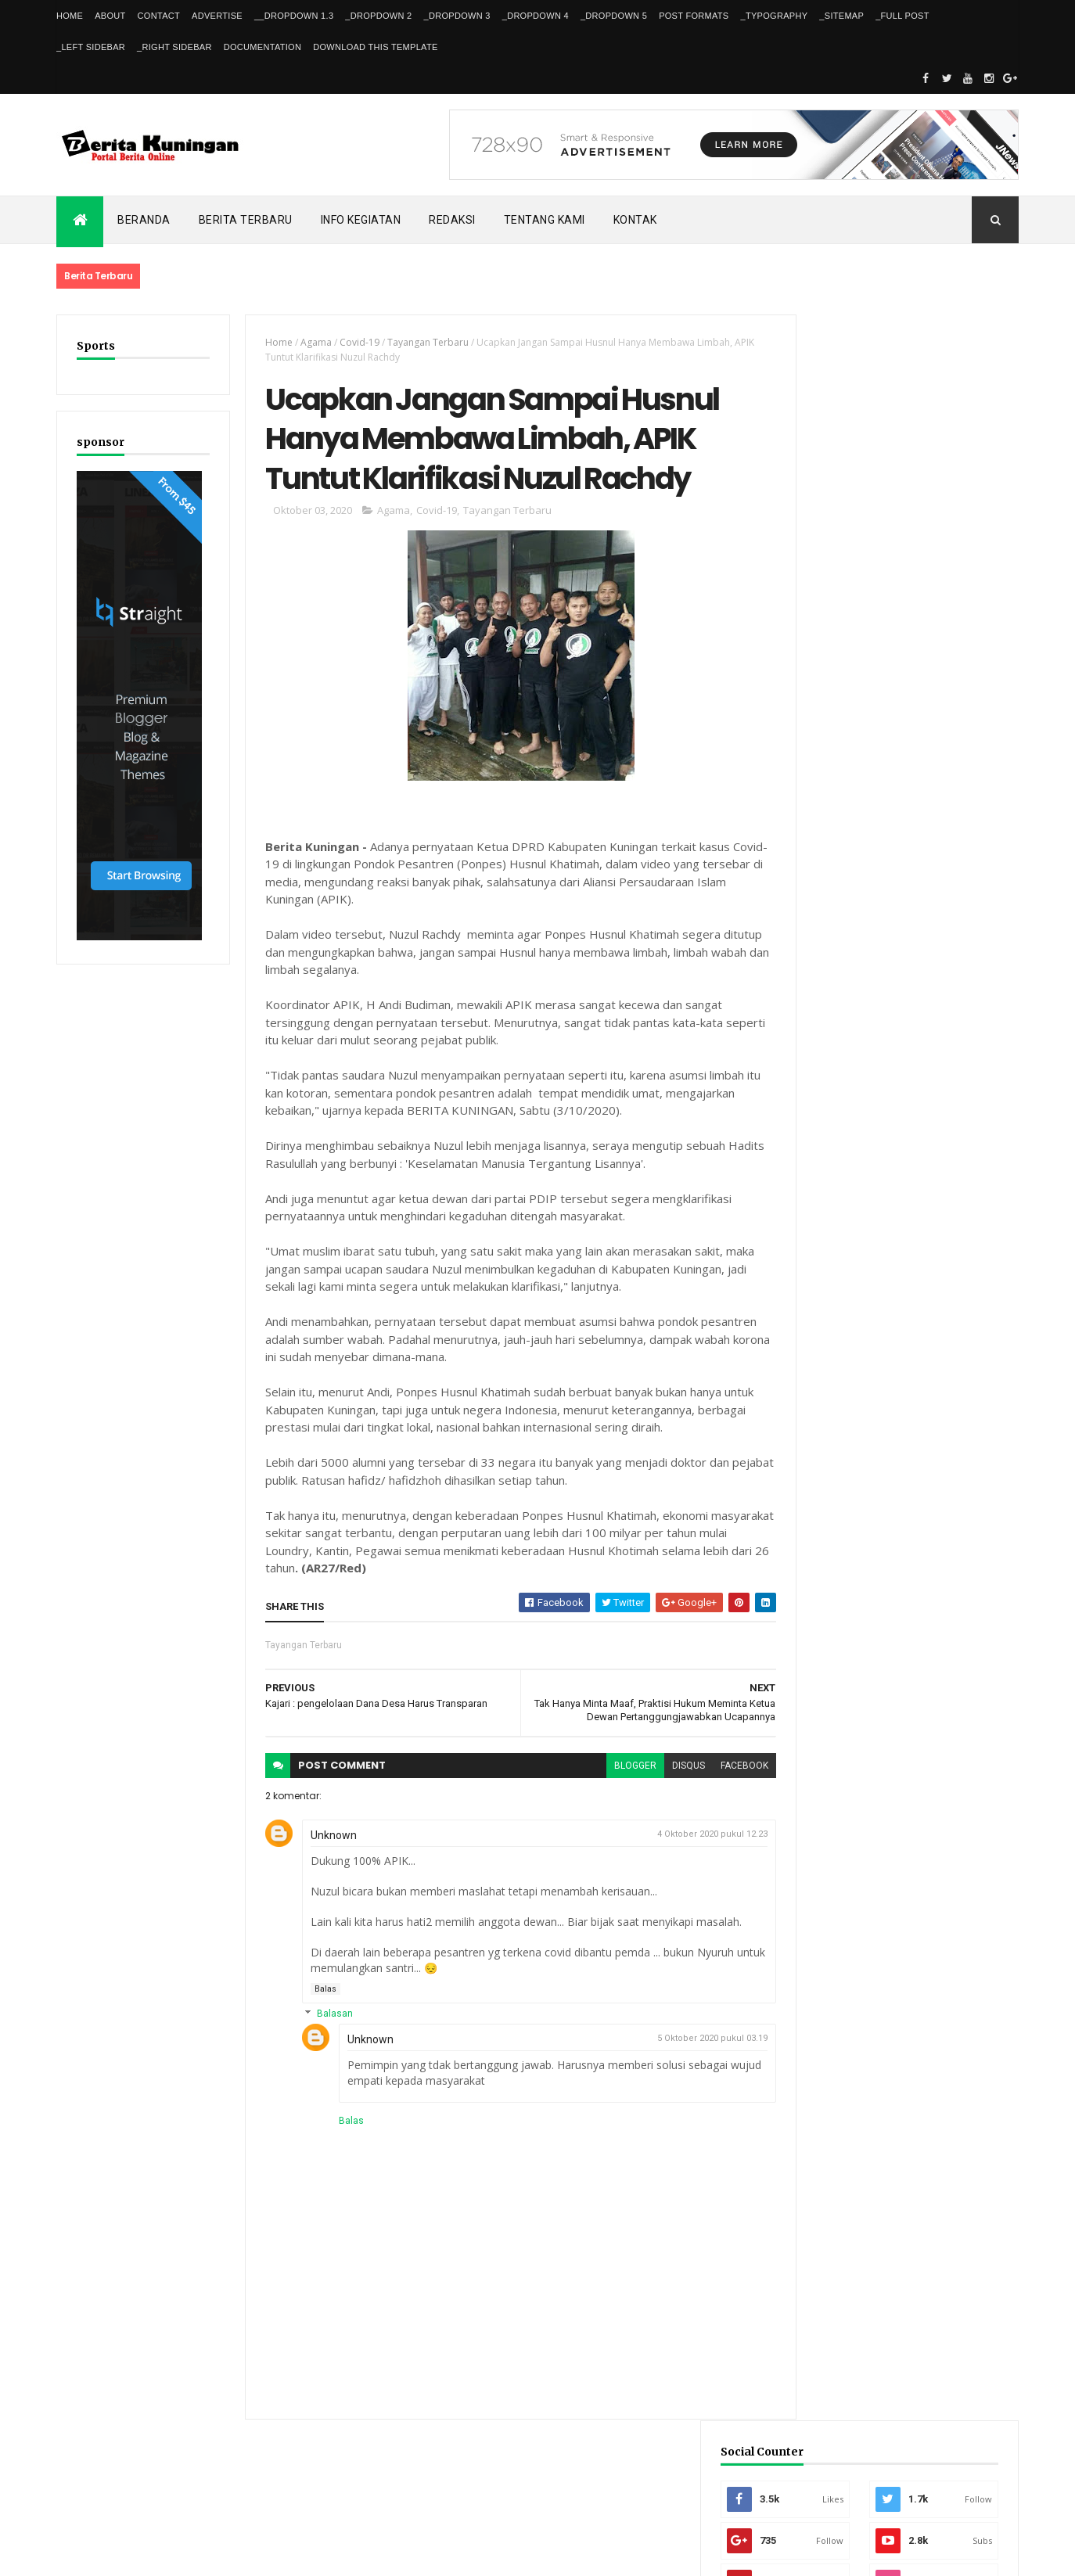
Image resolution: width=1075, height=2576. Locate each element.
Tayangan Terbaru (419, 342)
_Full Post (902, 15)
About (110, 15)
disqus (660, 1772)
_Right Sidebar (174, 47)
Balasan (325, 2021)
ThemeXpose (136, 2554)
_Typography (774, 15)
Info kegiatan (361, 220)
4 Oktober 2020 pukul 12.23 (684, 1842)
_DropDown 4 (535, 15)
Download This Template (375, 47)
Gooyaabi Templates (282, 2554)
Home (69, 15)
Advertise (217, 15)
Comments (960, 1325)
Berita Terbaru (246, 220)
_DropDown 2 (378, 15)
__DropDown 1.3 (293, 15)
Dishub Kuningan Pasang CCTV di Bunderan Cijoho (918, 1080)
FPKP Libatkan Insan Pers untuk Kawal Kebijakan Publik (929, 1250)
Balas (317, 1996)
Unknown (325, 1843)
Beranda (144, 220)
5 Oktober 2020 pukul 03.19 (684, 2046)
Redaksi (452, 220)
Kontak (635, 220)
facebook (716, 1772)
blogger (607, 1772)
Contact (159, 15)
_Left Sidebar (90, 47)
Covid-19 (351, 342)
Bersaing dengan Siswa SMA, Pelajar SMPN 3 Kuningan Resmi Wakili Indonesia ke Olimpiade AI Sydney (888, 1165)
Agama (307, 342)
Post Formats (693, 15)
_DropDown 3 (457, 15)
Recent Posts (841, 1325)
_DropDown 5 (614, 15)
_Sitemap (841, 15)
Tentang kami (544, 220)
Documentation (262, 47)
